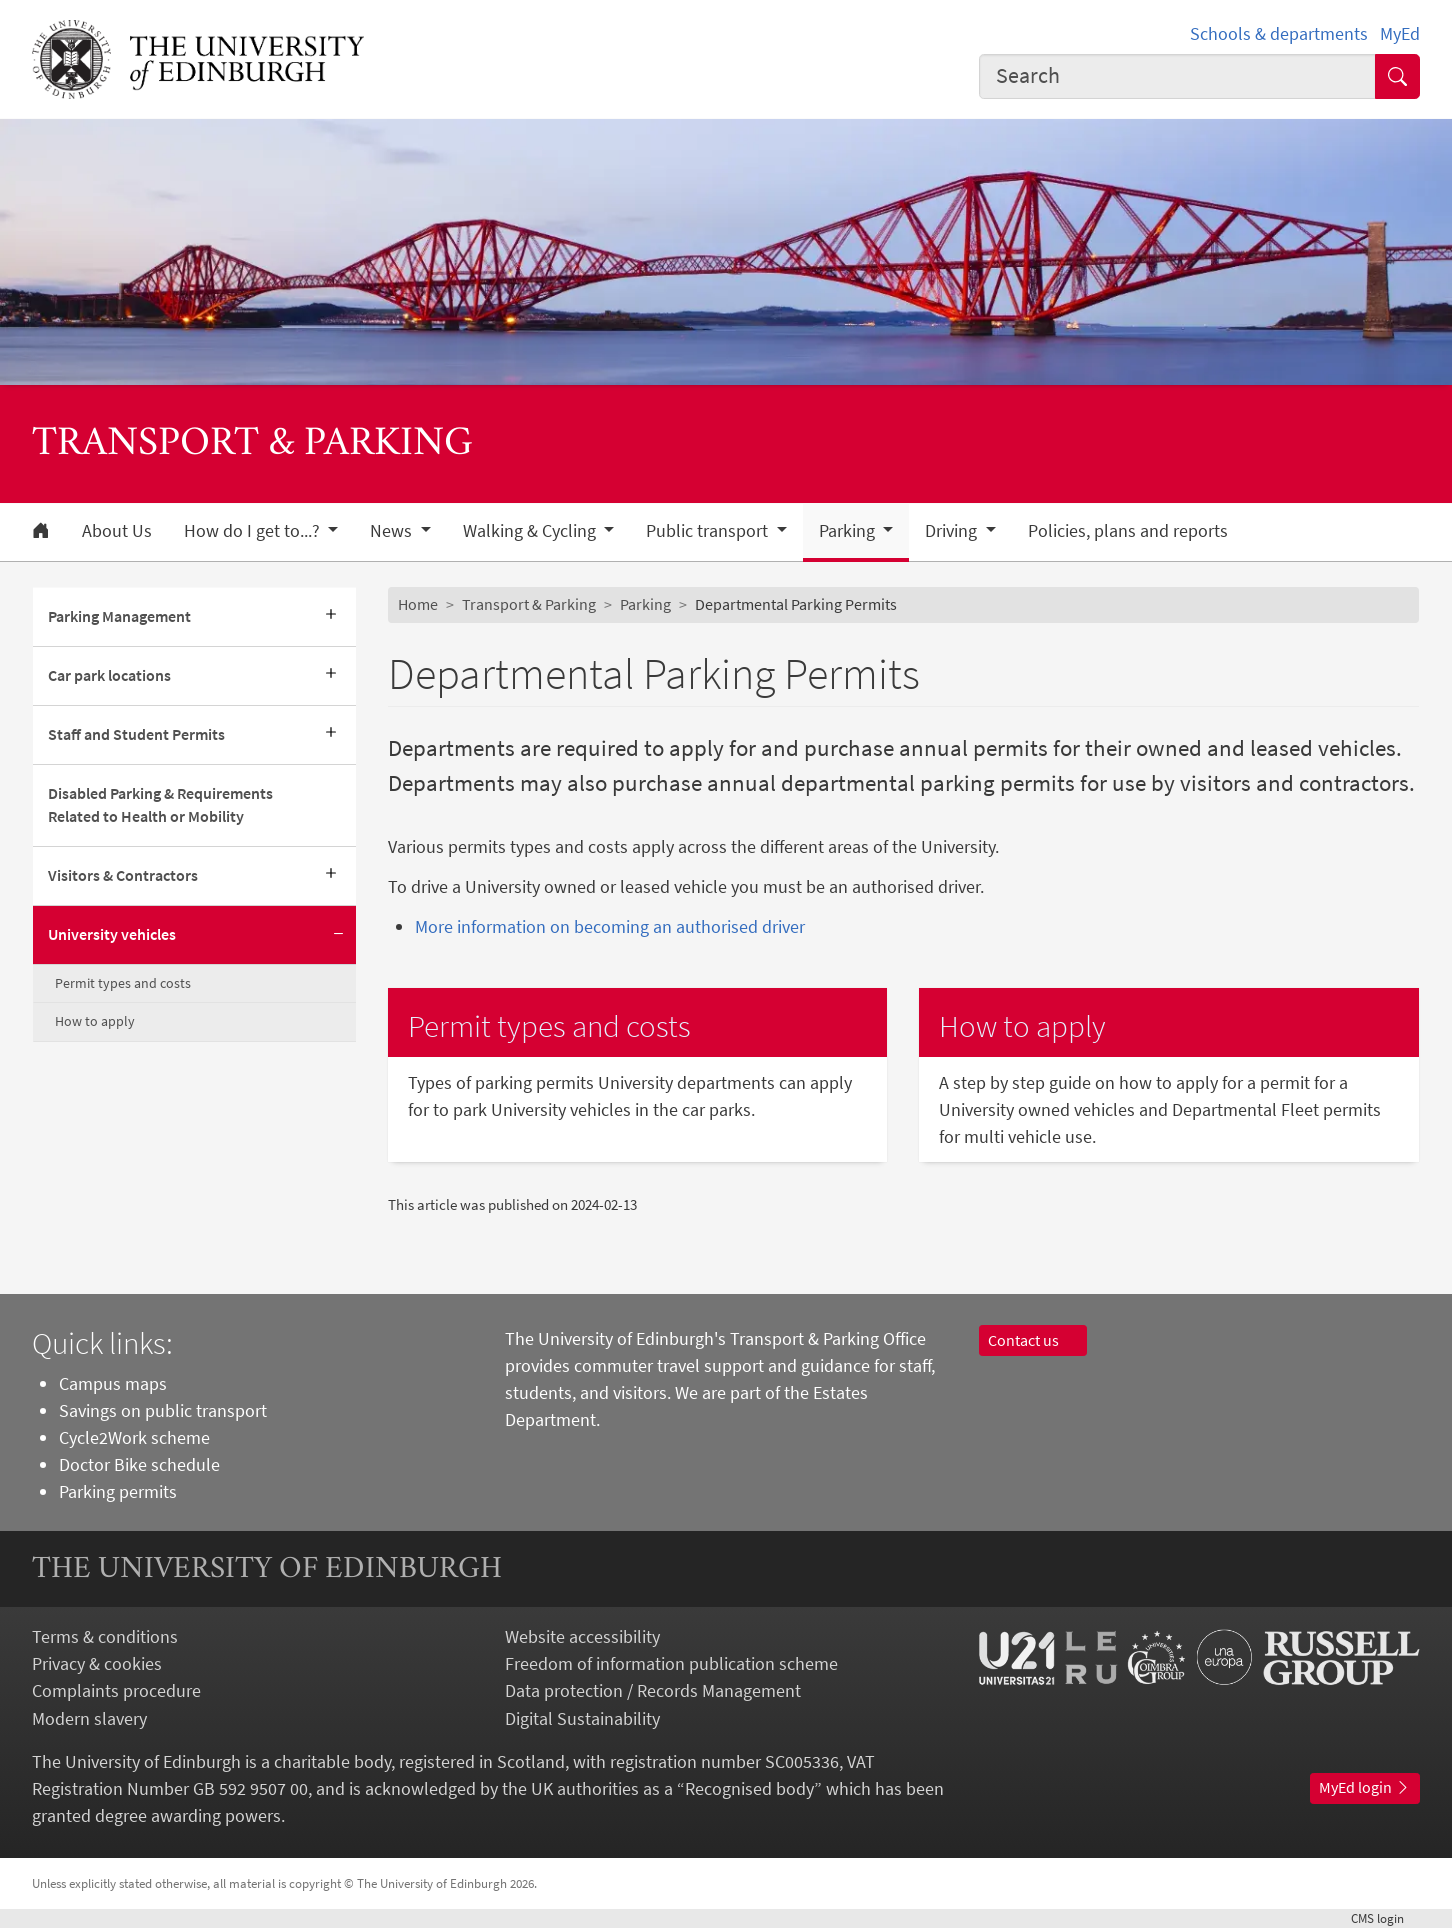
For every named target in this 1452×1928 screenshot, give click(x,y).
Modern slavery (89, 1718)
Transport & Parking (529, 604)
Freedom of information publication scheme (671, 1663)
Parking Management (119, 616)
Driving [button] (953, 531)
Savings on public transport (163, 1410)
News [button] (393, 531)
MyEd (1400, 33)
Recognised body (749, 1788)
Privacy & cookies (97, 1663)
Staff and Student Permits (136, 734)
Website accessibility (582, 1636)
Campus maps (113, 1383)
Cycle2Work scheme (134, 1437)
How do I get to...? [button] (254, 531)
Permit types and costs (123, 983)
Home (418, 604)
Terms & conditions (105, 1636)
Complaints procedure (116, 1690)
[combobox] (1177, 76)
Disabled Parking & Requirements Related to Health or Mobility (160, 805)
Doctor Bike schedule (139, 1464)
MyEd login (1365, 1787)
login (1385, 1918)
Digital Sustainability (582, 1718)
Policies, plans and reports (1128, 531)
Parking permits (118, 1491)
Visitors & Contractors (123, 875)
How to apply (95, 1021)
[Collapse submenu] (338, 935)
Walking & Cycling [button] (531, 531)
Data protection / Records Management (653, 1690)
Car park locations (109, 675)
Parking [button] (849, 531)
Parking (645, 604)
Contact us (1033, 1340)
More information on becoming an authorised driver (610, 926)
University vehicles (112, 934)
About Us (117, 531)
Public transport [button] (709, 531)
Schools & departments (1279, 33)
